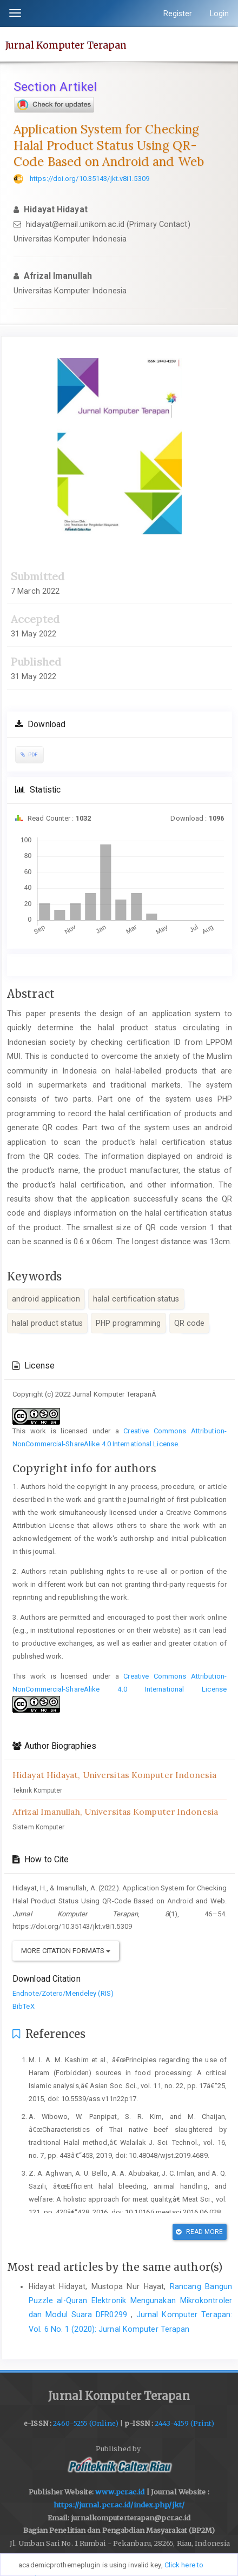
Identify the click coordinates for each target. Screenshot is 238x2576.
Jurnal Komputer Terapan (66, 45)
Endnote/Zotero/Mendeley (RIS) (63, 1993)
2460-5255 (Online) (85, 2423)
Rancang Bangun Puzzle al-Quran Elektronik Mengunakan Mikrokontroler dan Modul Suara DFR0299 (130, 2300)
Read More (199, 2232)
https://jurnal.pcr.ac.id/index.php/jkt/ (119, 2505)
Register (178, 13)
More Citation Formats (65, 1951)
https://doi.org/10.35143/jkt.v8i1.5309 (89, 179)
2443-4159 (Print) (184, 2423)
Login (219, 13)
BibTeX (23, 2006)
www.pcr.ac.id (119, 2492)
